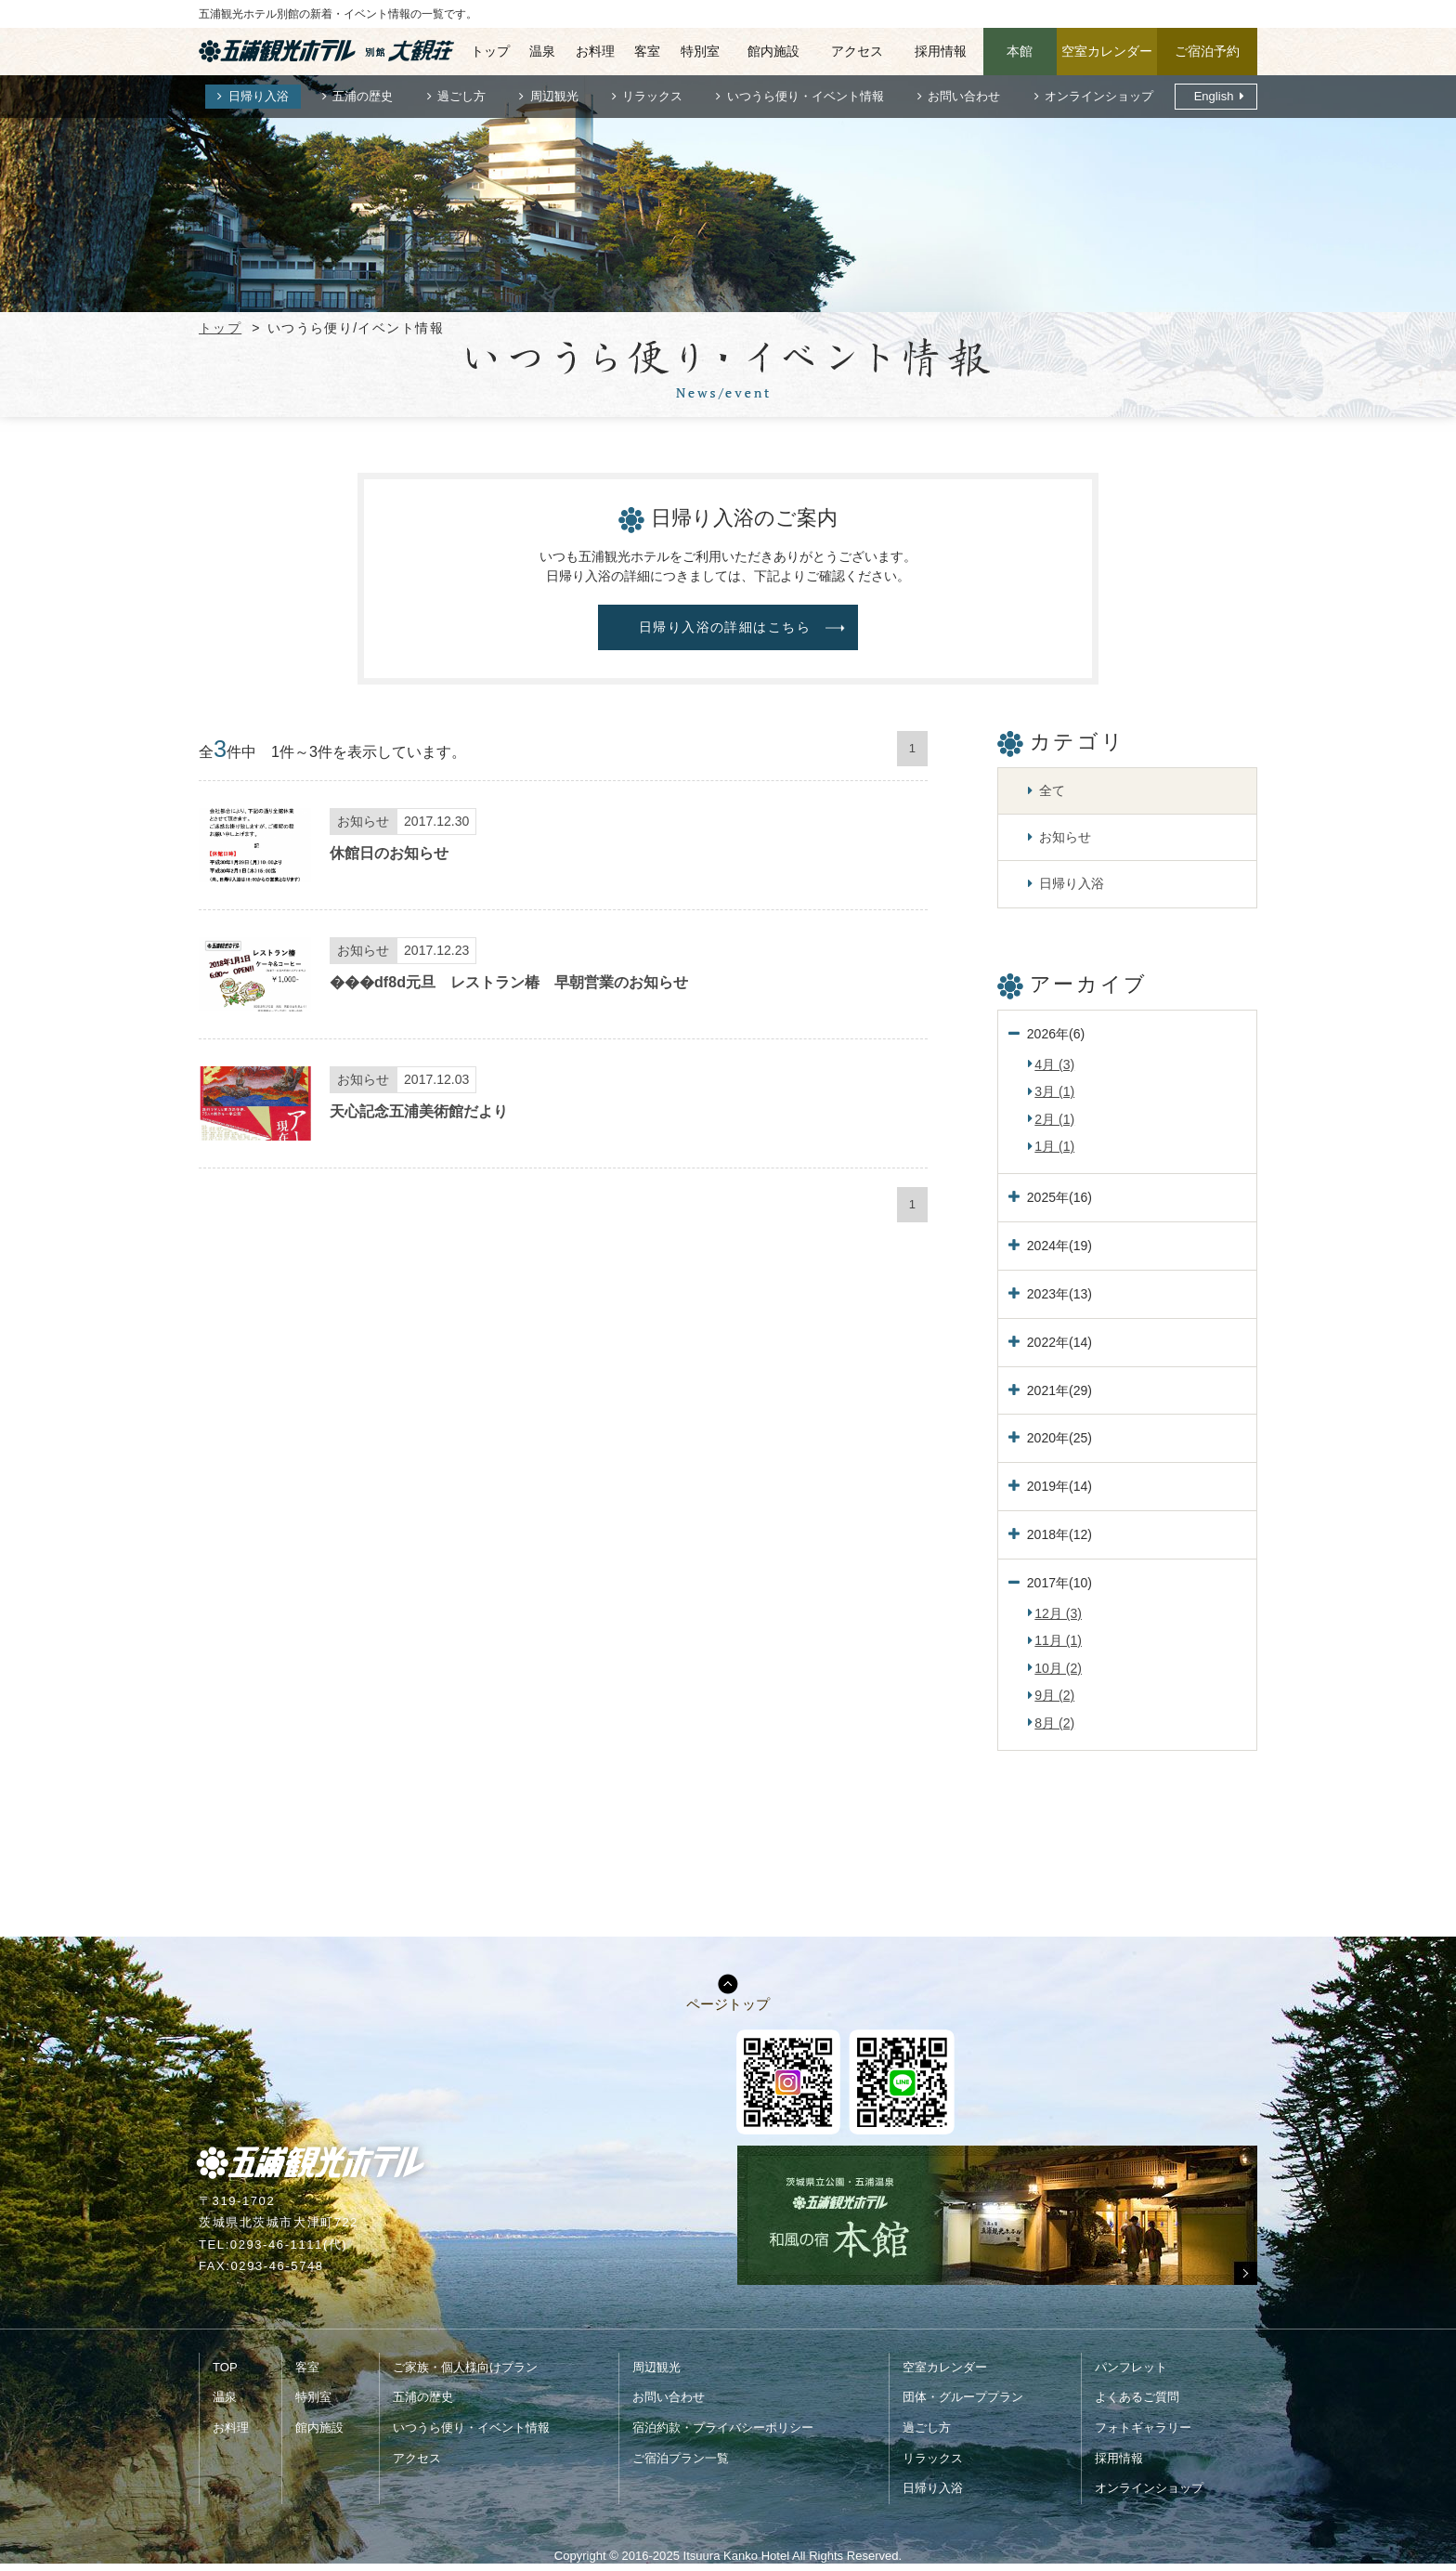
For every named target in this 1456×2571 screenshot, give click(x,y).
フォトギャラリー (1143, 2427)
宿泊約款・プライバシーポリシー (722, 2427)
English (1214, 96)
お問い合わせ (964, 96)
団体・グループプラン (963, 2397)
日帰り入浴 (258, 96)
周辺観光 (554, 96)
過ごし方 (461, 96)
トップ (490, 51)
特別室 (700, 51)
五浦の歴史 (362, 96)
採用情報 (941, 51)
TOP (225, 2367)
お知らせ (1065, 836)
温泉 (542, 51)
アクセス (857, 51)
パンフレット (1131, 2367)
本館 (1020, 51)
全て (1052, 790)
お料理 (595, 51)
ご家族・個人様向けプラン (465, 2367)
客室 (647, 51)
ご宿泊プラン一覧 (680, 2458)
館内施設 (774, 51)
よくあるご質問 (1137, 2397)
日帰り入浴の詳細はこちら (725, 627)
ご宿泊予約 (1207, 51)
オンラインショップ (1099, 96)
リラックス (652, 96)
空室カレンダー (1106, 51)
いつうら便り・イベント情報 (805, 96)
